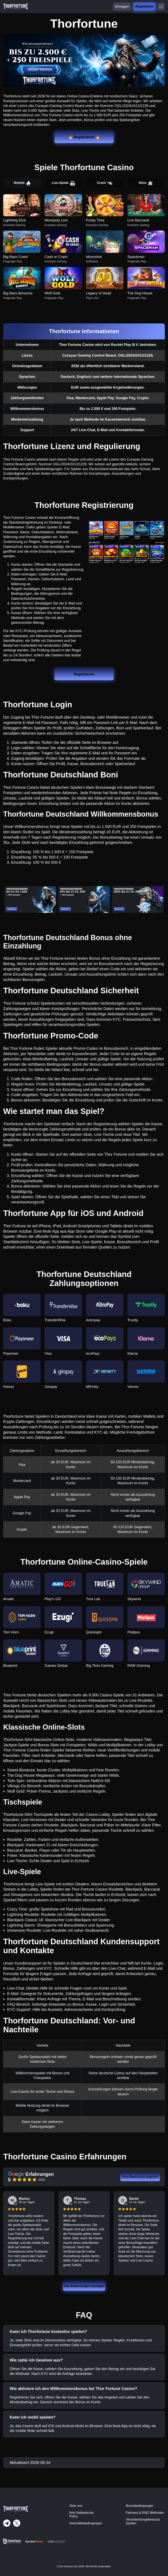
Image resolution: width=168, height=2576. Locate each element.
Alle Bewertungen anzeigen (84, 2286)
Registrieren (144, 6)
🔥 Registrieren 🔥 (84, 137)
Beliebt (22, 183)
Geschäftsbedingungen (85, 2523)
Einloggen (122, 6)
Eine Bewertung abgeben (140, 2176)
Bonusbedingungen (139, 2505)
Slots (146, 183)
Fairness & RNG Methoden (145, 2512)
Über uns (75, 2505)
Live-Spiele (63, 183)
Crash (104, 183)
